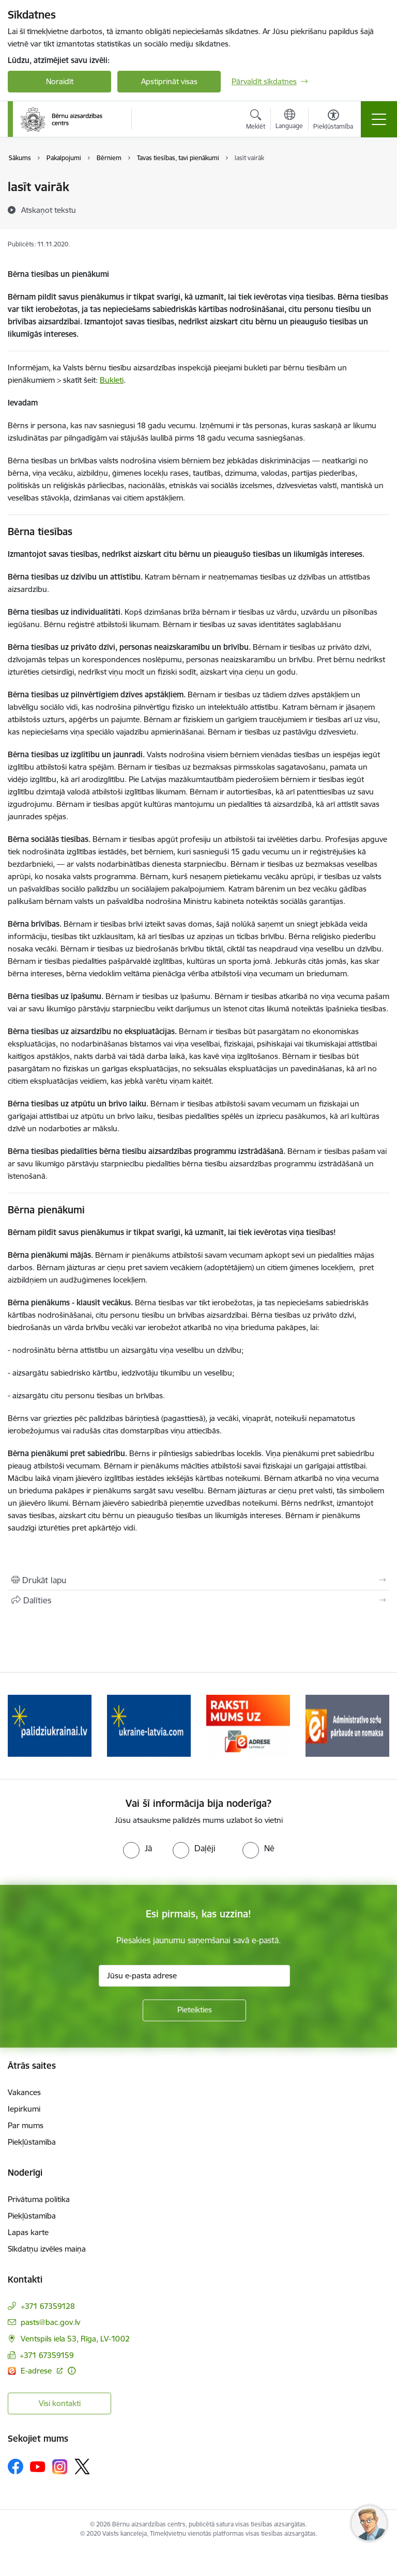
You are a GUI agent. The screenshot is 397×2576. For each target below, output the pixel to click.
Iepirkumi (24, 2109)
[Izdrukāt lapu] (198, 1580)
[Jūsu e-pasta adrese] (194, 1976)
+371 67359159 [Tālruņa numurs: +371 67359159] (47, 2355)
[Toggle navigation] (379, 119)
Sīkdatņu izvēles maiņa (47, 2249)
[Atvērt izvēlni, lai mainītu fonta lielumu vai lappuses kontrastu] (333, 120)
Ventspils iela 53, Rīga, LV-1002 (75, 2339)
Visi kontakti (60, 2403)
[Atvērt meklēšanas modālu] (255, 120)
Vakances (24, 2092)
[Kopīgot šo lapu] (198, 1600)
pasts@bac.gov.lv (50, 2322)
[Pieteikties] (194, 2010)
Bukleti (112, 380)
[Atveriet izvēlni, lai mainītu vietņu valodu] (289, 120)
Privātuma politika (39, 2199)
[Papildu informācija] (71, 2371)
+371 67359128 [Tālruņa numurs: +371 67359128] (48, 2306)
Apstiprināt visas (169, 81)
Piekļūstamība (32, 2142)
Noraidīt (59, 81)
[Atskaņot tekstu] (48, 210)
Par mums (25, 2125)
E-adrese (37, 2371)
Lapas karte (28, 2232)
